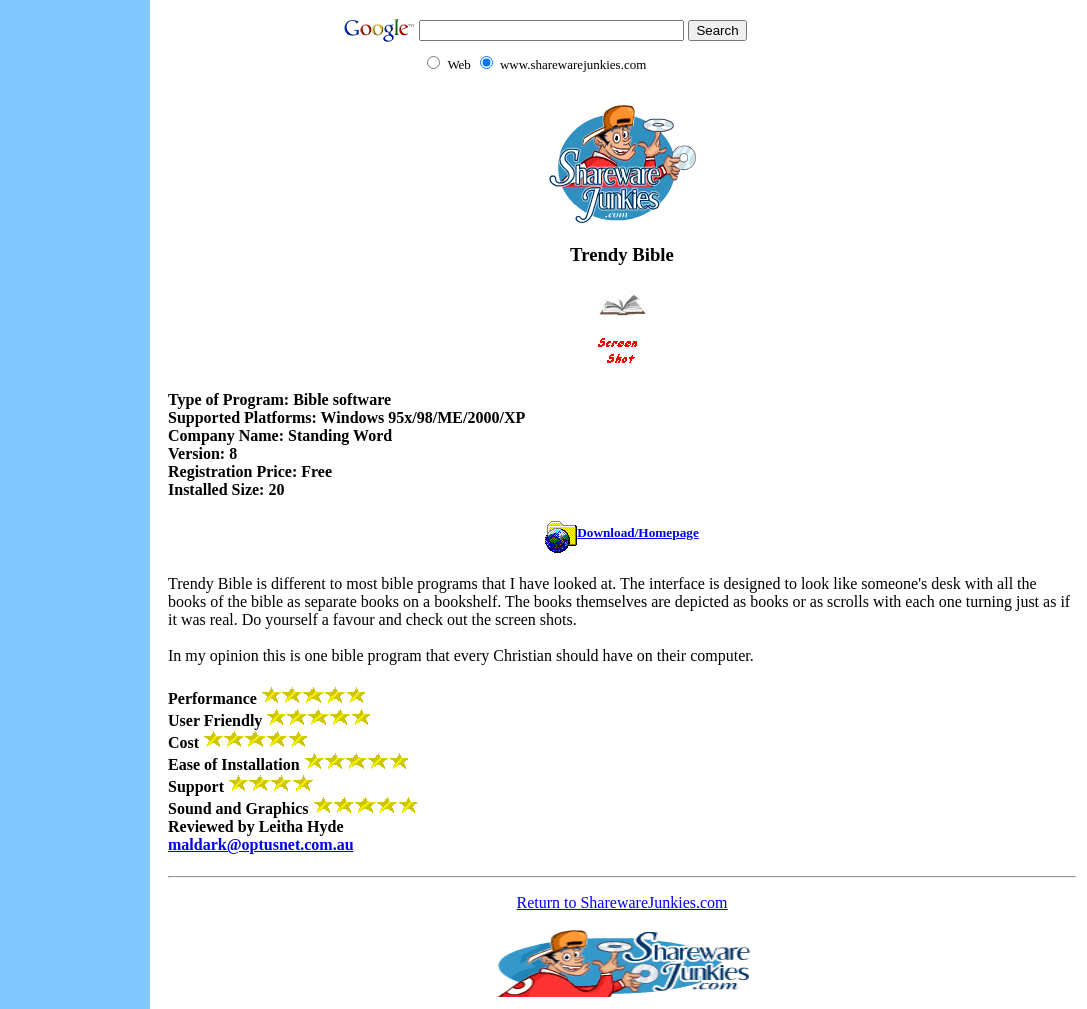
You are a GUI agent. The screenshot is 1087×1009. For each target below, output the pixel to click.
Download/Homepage (622, 532)
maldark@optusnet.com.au (261, 844)
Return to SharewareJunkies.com (621, 902)
